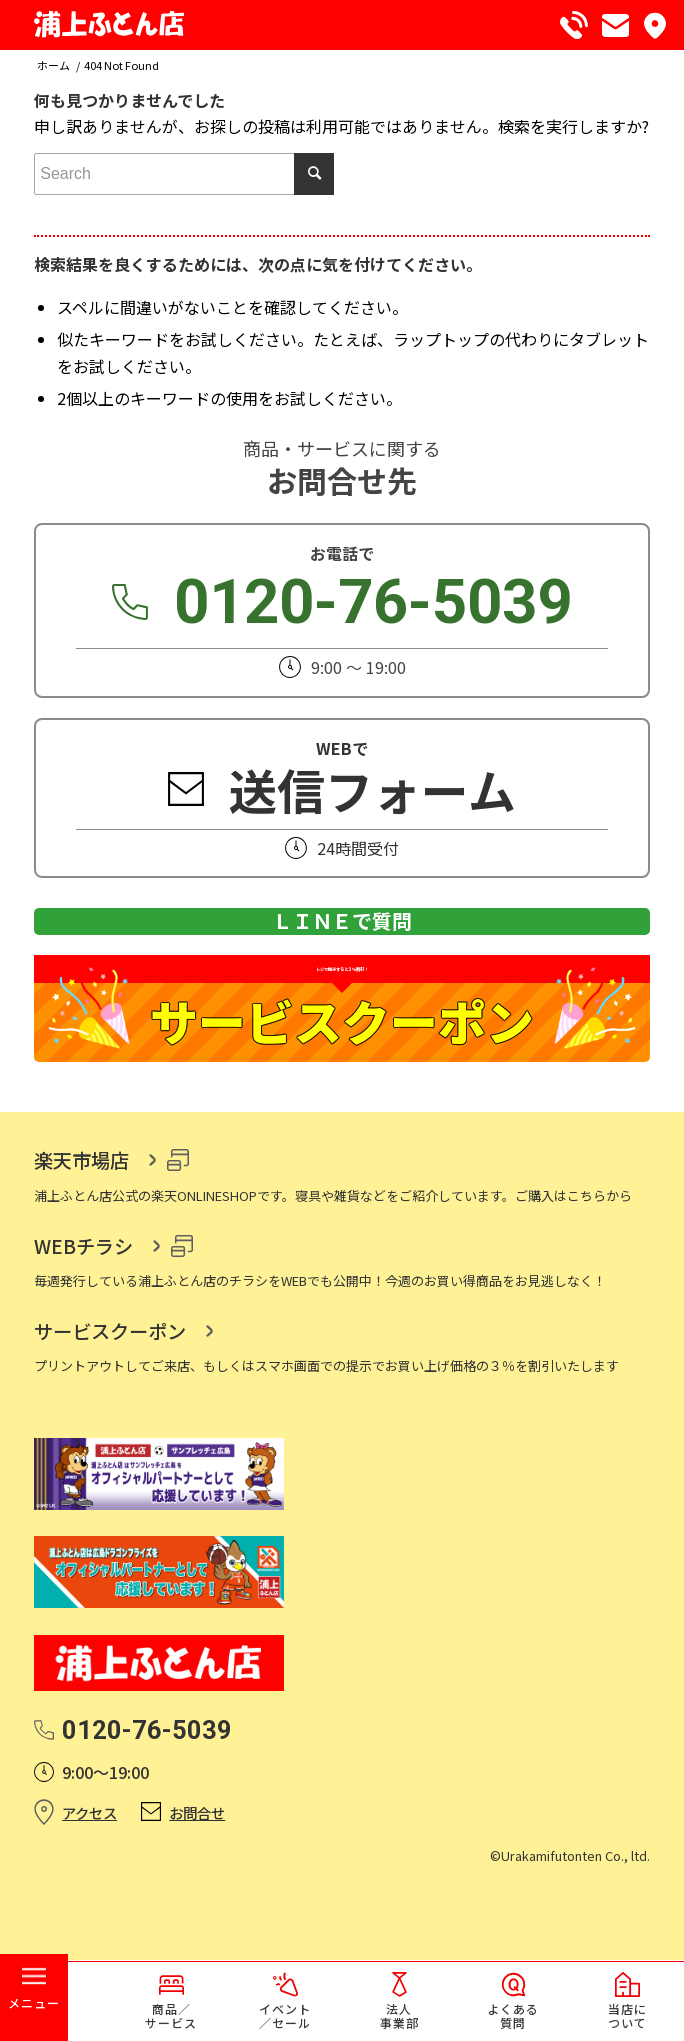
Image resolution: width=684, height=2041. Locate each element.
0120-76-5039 (373, 603)
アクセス (89, 1894)
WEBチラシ (83, 1327)
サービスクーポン (110, 1413)
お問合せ (197, 1894)
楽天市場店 (81, 1242)
